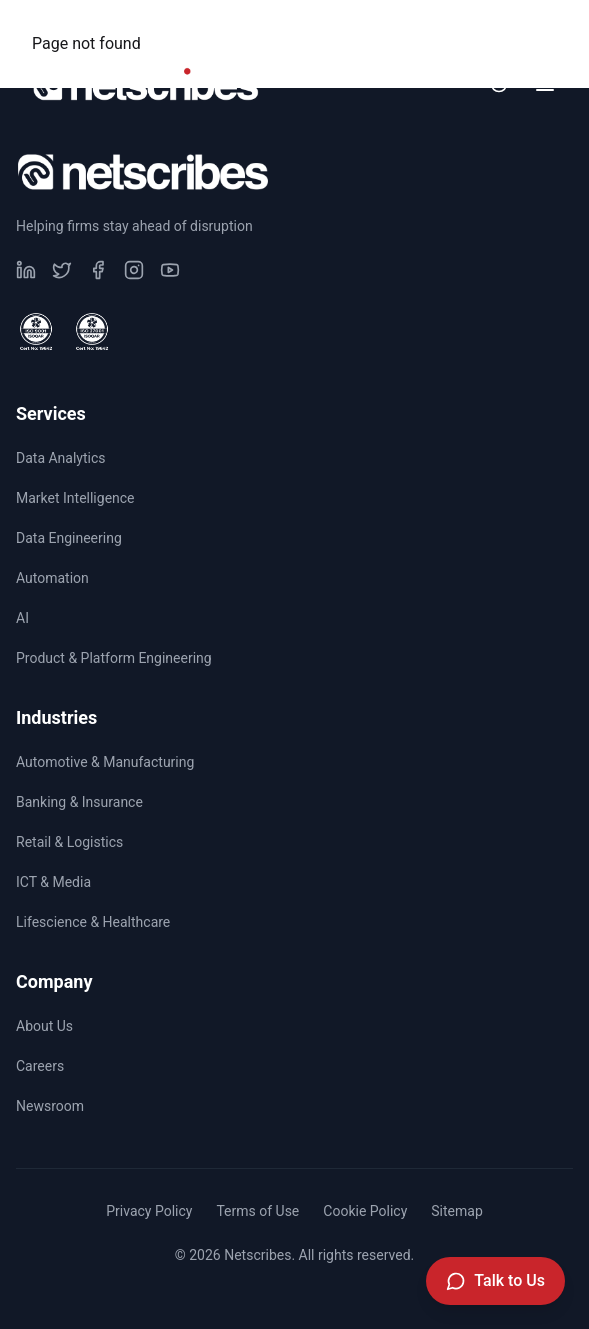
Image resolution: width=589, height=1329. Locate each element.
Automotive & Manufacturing (105, 762)
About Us (44, 1026)
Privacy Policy (149, 1211)
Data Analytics (61, 458)
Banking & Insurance (79, 802)
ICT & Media (53, 882)
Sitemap (456, 1211)
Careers (382, 26)
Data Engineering (69, 538)
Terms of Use (257, 1211)
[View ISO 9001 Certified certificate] (36, 332)
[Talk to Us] (495, 1281)
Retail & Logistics (69, 842)
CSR (278, 26)
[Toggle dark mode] (499, 84)
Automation (52, 578)
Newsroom (508, 26)
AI (22, 618)
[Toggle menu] (545, 84)
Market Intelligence (75, 498)
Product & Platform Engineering (114, 658)
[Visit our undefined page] (26, 270)
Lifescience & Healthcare (93, 922)
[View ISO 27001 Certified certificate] (92, 332)
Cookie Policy (365, 1211)
